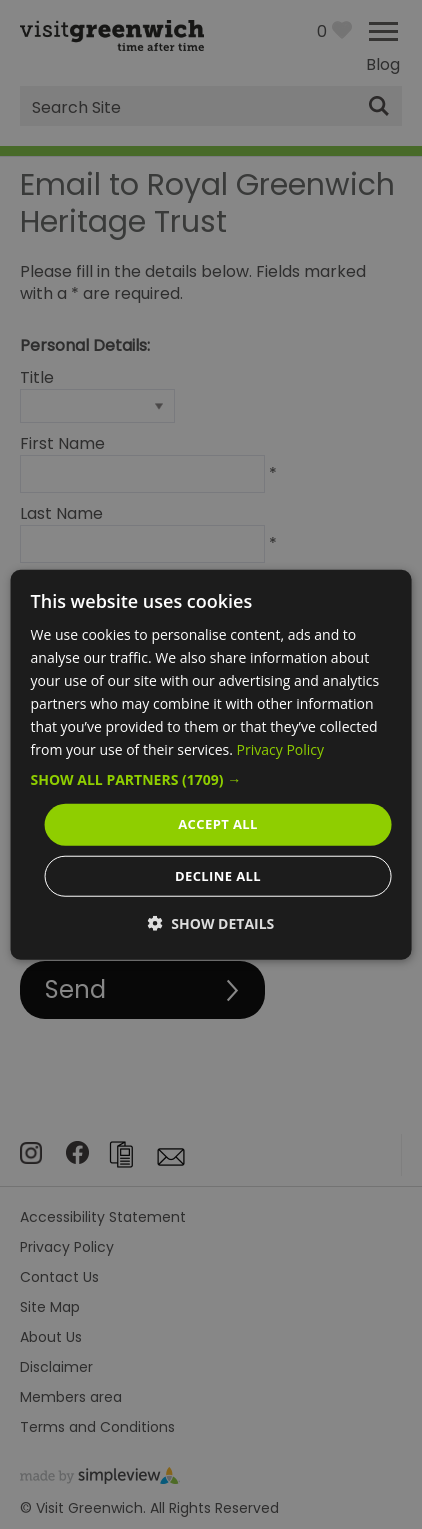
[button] (211, 780)
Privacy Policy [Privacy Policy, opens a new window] (280, 749)
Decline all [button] (218, 876)
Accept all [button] (218, 824)
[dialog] (211, 764)
